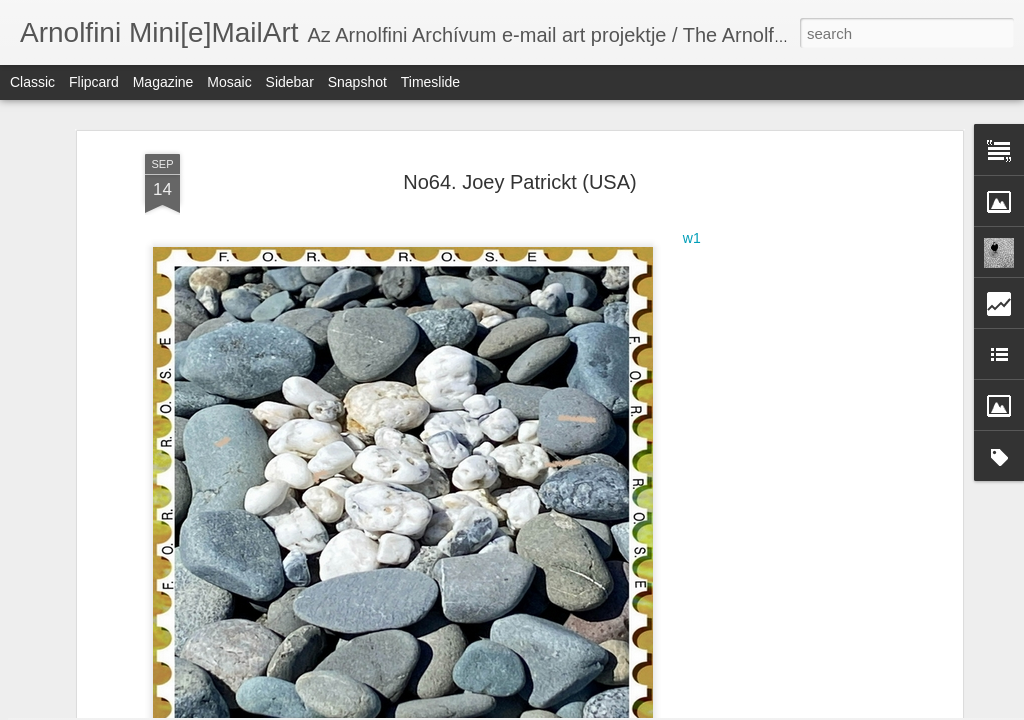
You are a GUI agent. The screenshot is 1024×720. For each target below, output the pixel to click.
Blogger (574, 709)
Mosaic (229, 82)
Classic (32, 82)
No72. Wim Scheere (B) (626, 626)
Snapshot (357, 82)
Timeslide (430, 82)
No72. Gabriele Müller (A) (379, 615)
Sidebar (290, 82)
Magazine (163, 82)
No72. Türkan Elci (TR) (858, 618)
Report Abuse (633, 709)
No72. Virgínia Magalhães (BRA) (162, 628)
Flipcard (94, 82)
